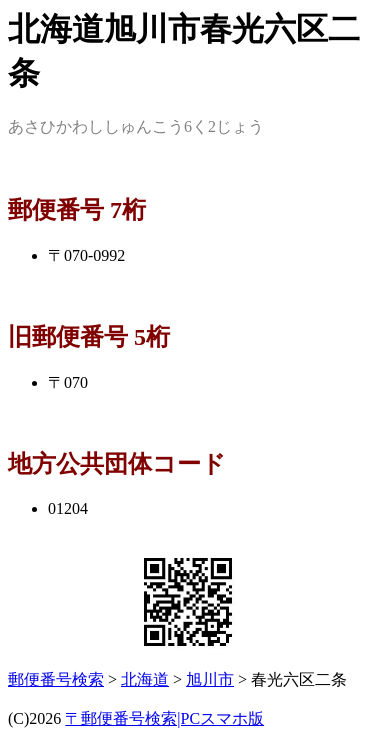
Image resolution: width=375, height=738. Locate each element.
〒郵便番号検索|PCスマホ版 (164, 718)
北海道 (145, 679)
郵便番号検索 (56, 679)
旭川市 (210, 679)
